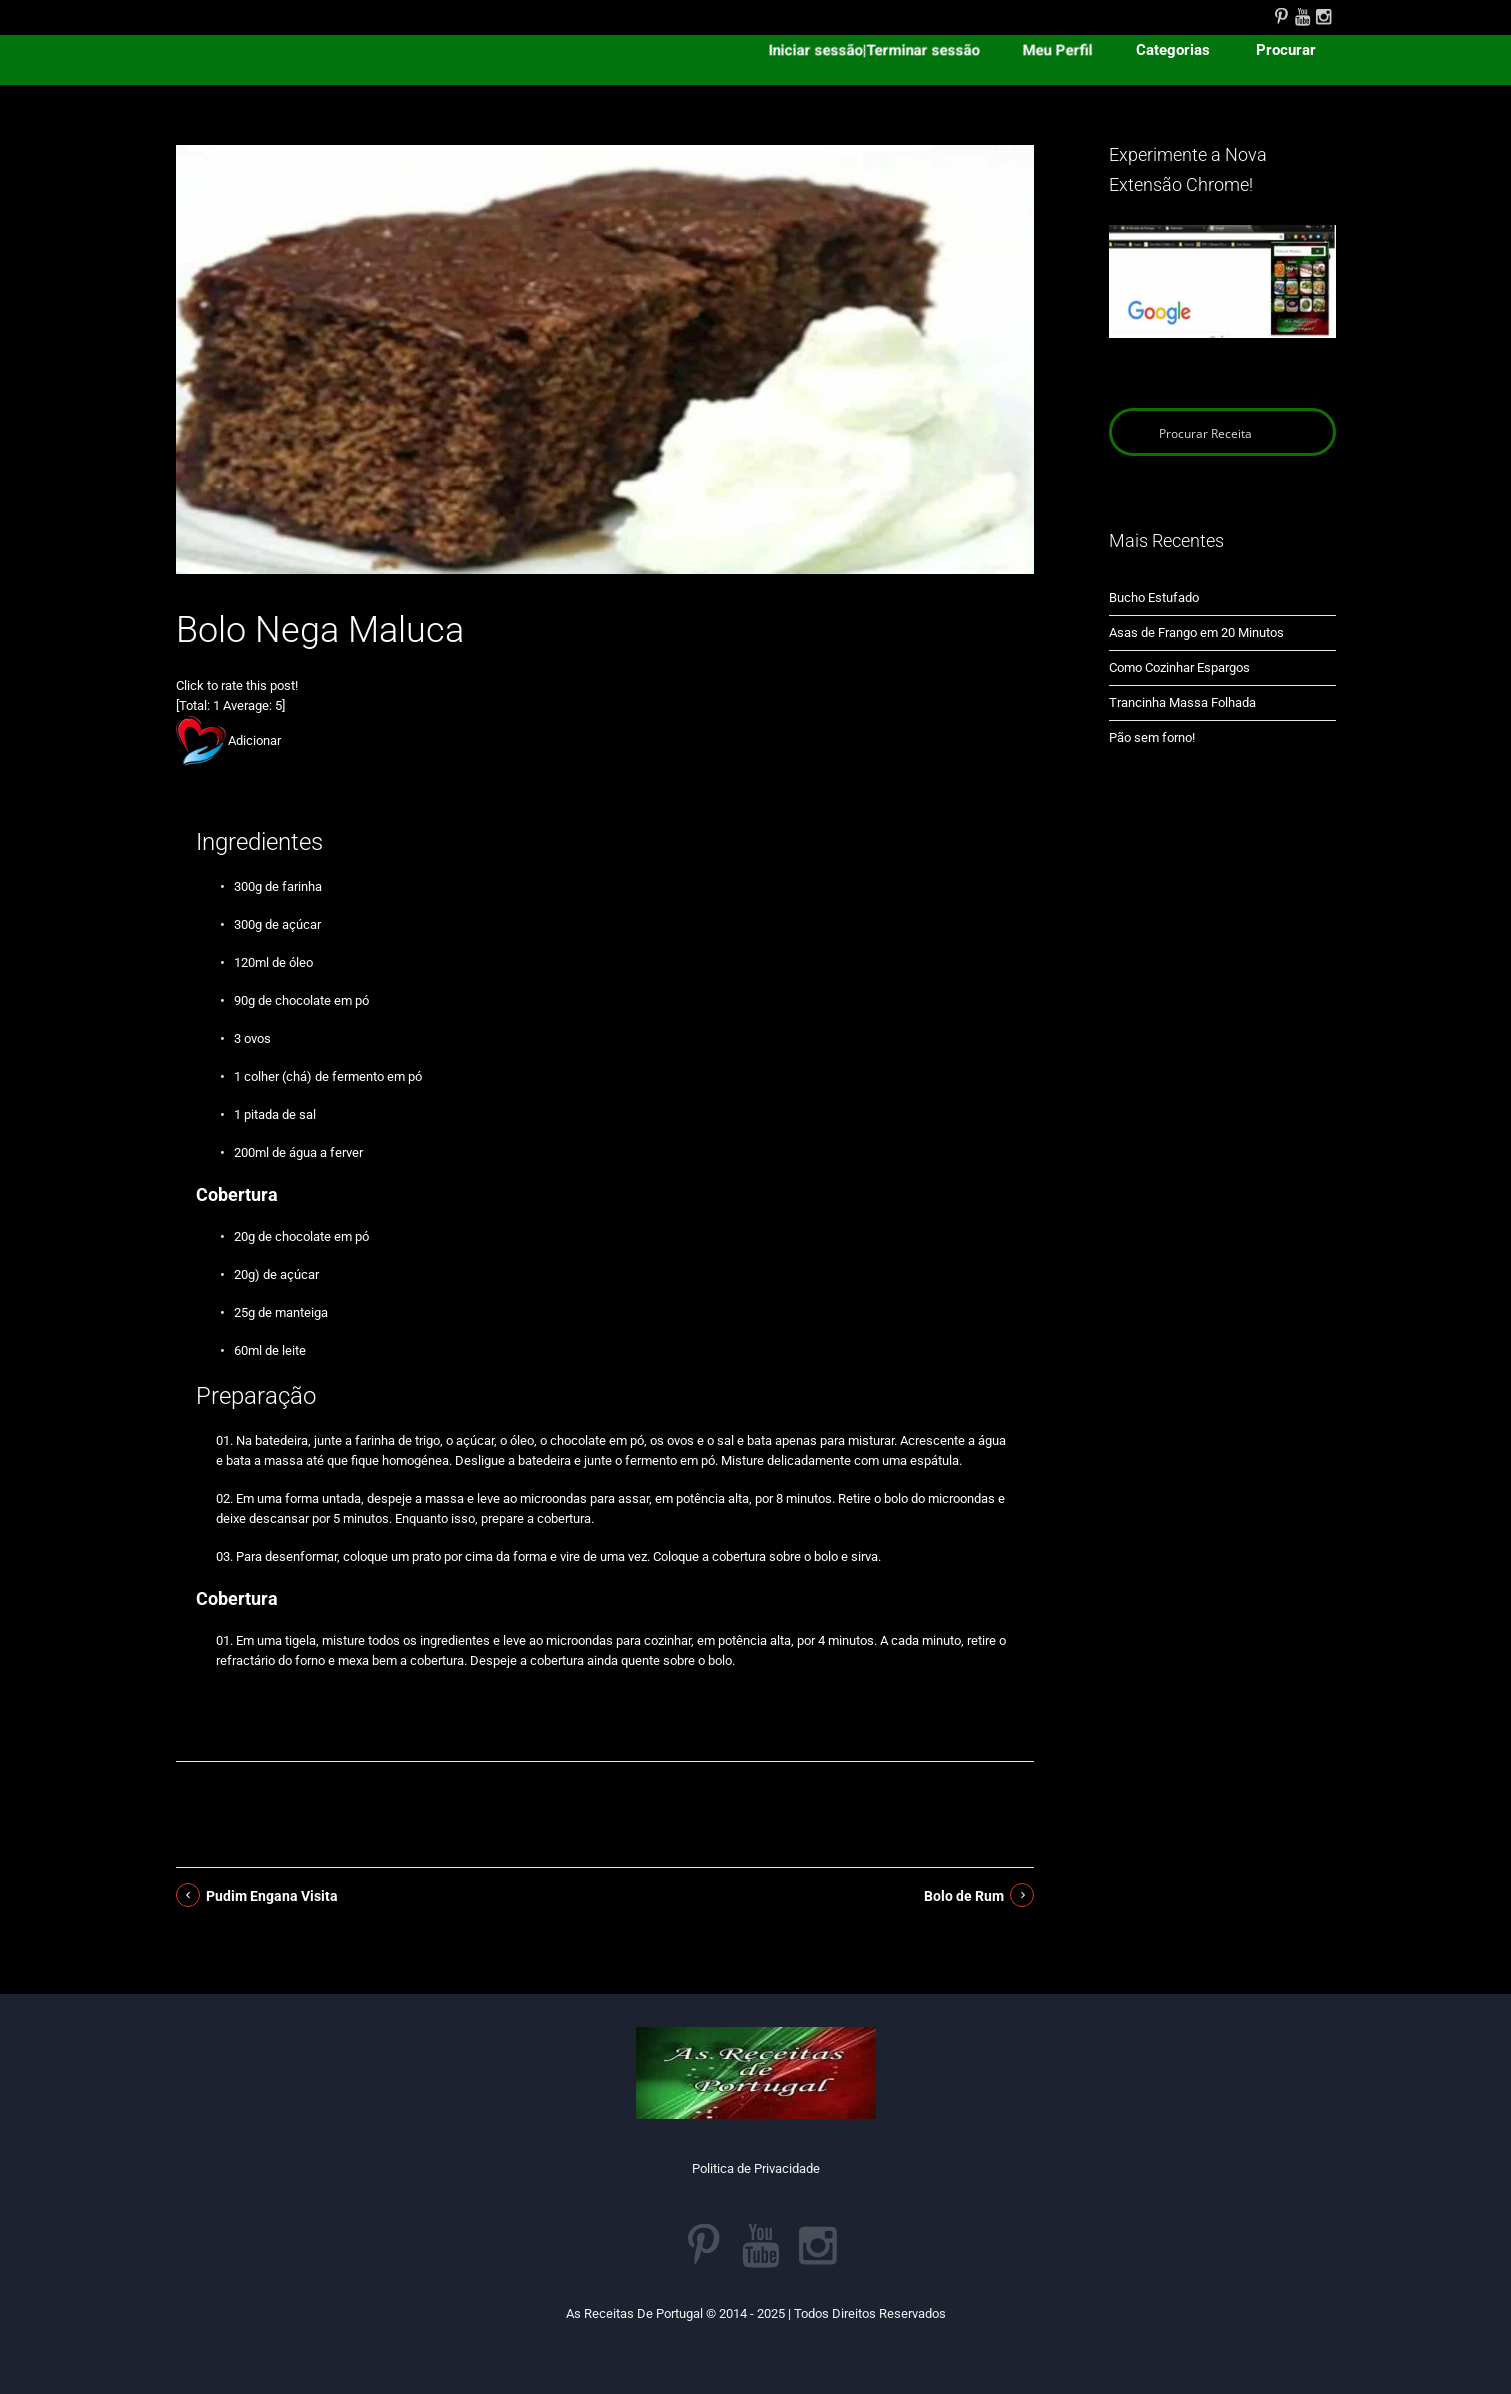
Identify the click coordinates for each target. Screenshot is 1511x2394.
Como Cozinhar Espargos (1179, 667)
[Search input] (1223, 432)
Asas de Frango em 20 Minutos (1196, 632)
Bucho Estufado (1154, 597)
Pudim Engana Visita (272, 1896)
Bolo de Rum (964, 1896)
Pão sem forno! (1152, 737)
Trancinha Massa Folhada (1182, 702)
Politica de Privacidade (756, 2168)
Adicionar (254, 740)
